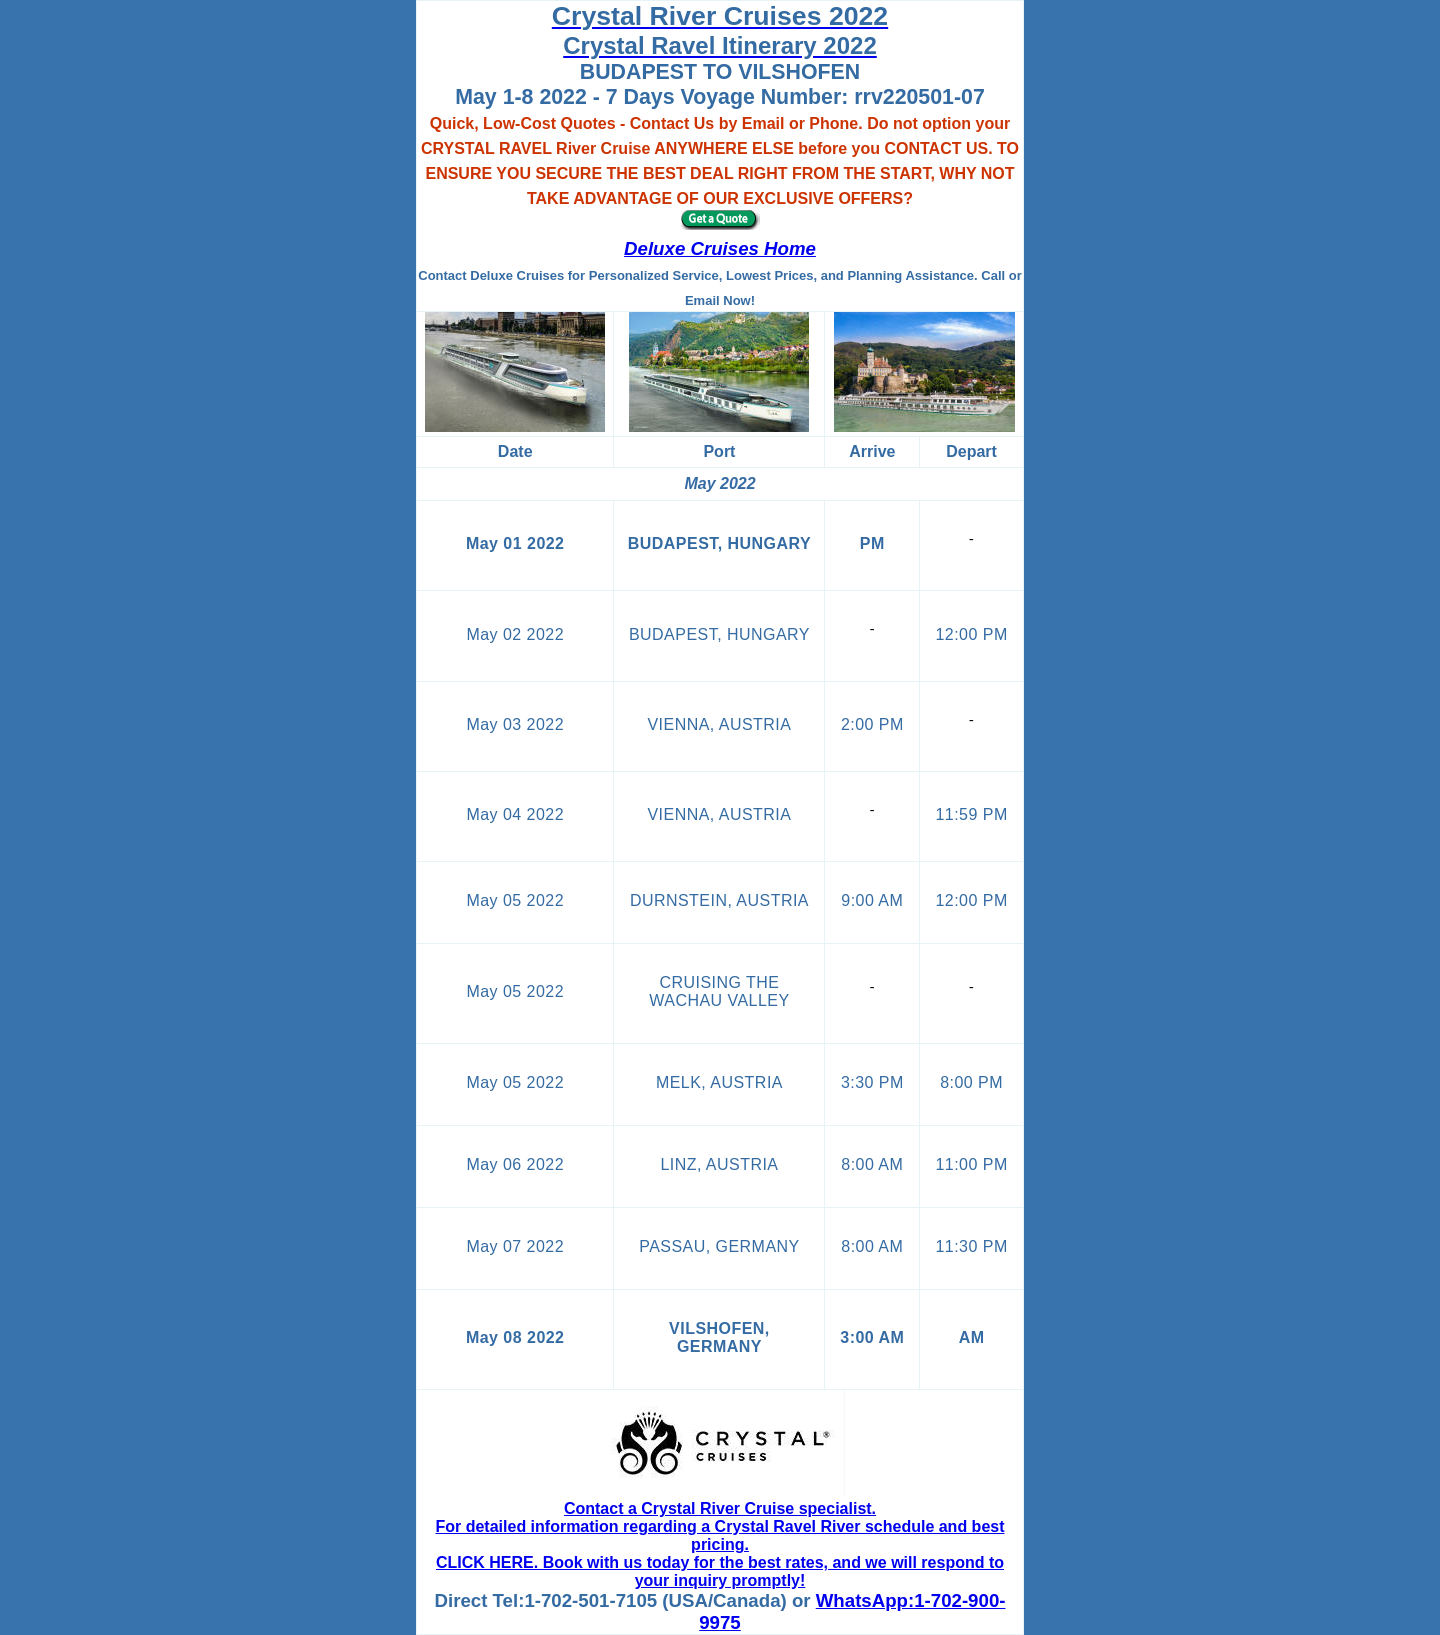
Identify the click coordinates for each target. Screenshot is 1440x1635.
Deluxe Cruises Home (720, 248)
